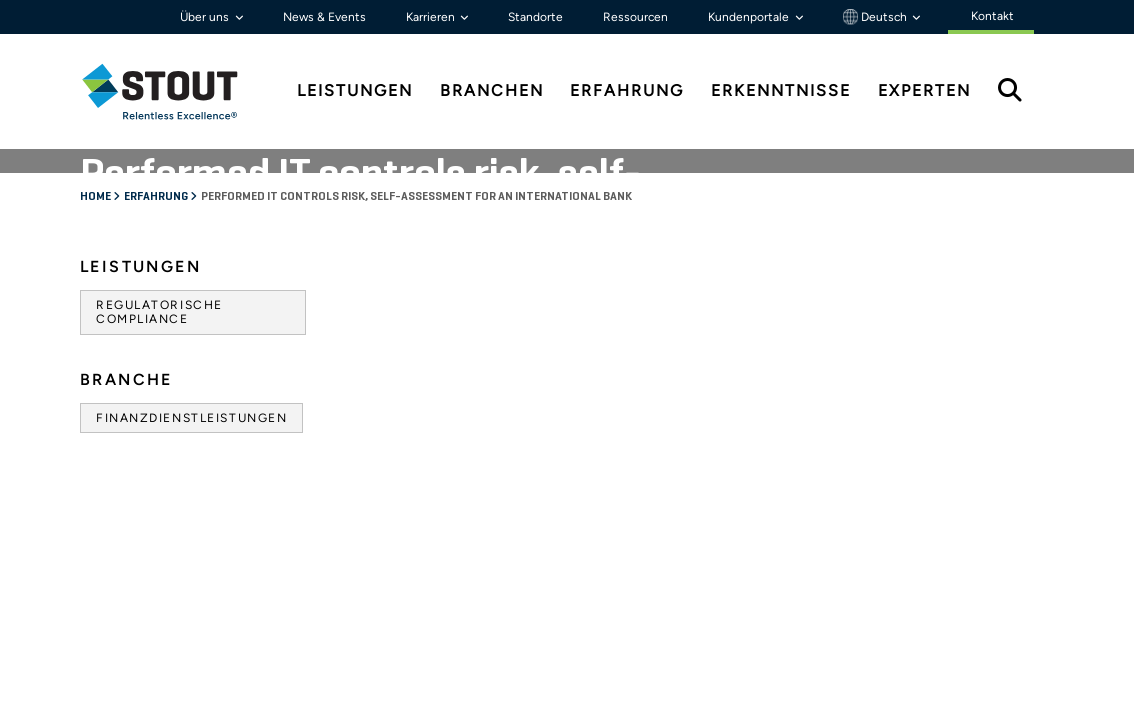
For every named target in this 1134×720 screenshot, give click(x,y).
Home (96, 197)
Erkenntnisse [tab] (781, 90)
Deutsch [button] (876, 17)
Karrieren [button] (432, 17)
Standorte (535, 17)
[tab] (175, 91)
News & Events (324, 17)
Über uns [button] (206, 17)
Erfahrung (157, 197)
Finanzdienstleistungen (191, 418)
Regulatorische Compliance (159, 312)
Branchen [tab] (492, 90)
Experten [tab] (924, 90)
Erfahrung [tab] (627, 90)
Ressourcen (635, 17)
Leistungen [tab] (355, 90)
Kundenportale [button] (750, 17)
